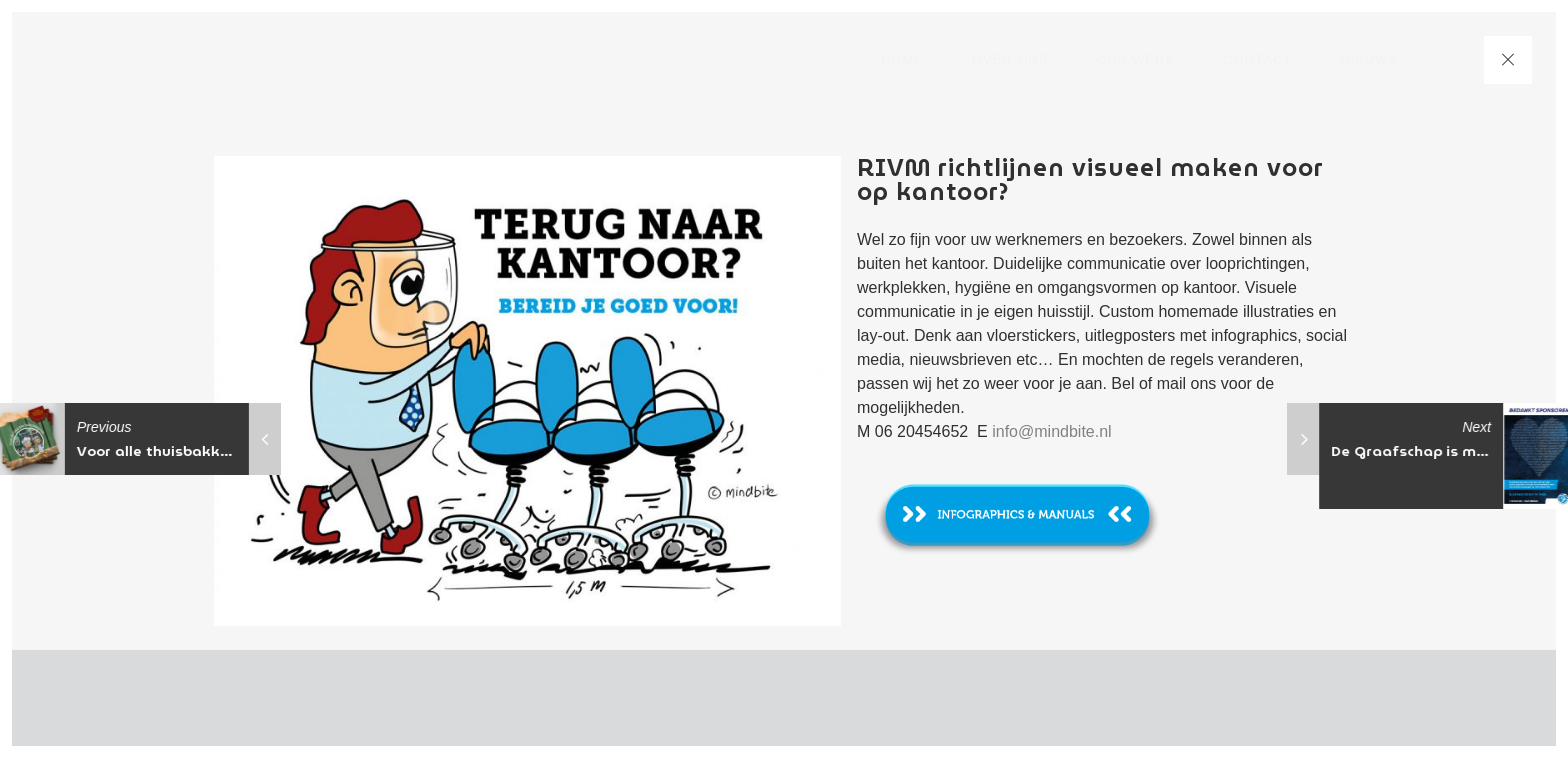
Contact (1257, 59)
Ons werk (1135, 59)
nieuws (1369, 59)
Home (902, 59)
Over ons (1010, 59)
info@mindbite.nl (1051, 431)
